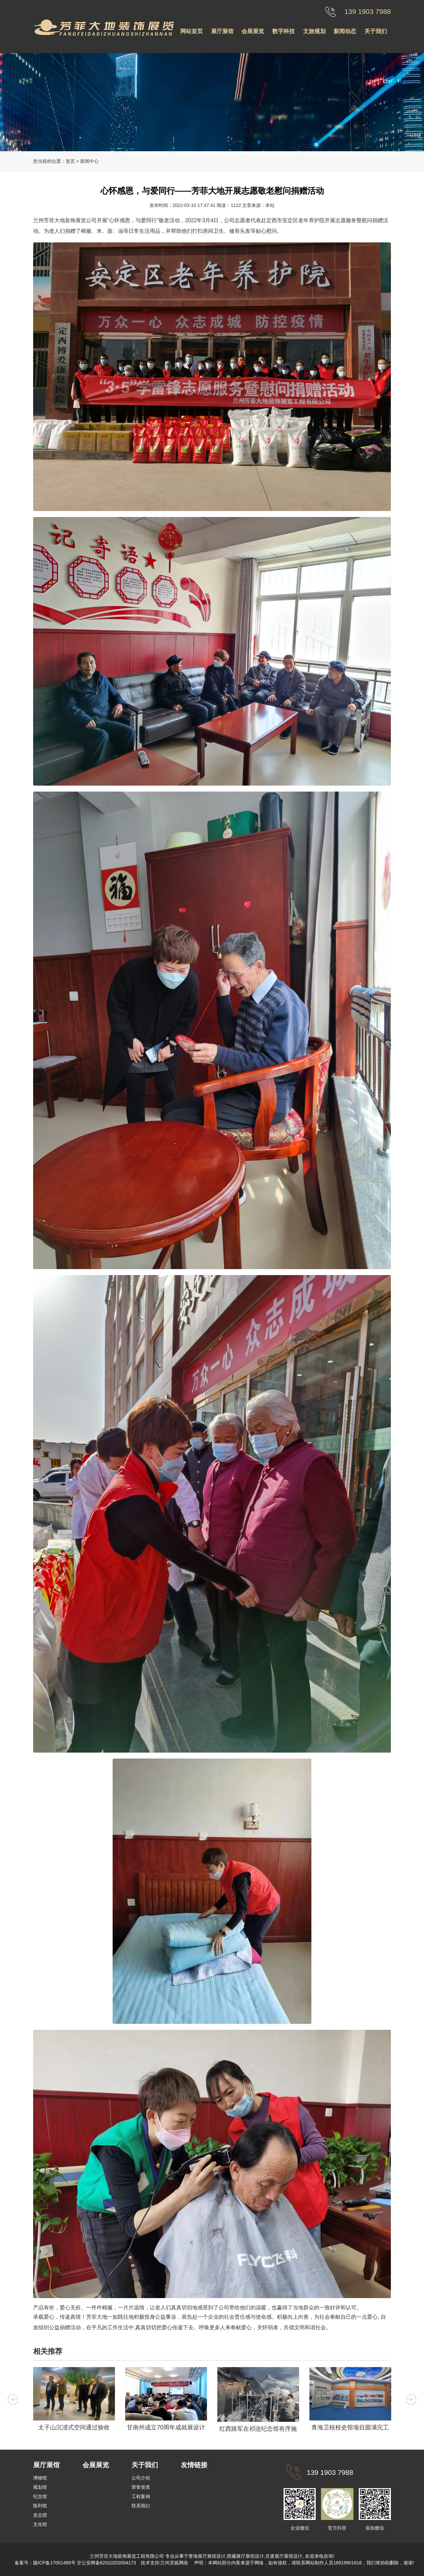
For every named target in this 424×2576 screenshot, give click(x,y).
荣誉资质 (141, 2487)
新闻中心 (89, 161)
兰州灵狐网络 (174, 2562)
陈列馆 (40, 2505)
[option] (74, 2400)
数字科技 (283, 31)
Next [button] (411, 2399)
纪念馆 (40, 2496)
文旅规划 (314, 31)
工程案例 (141, 2496)
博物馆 (40, 2477)
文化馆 (40, 2524)
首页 (70, 161)
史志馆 (40, 2515)
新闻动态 (345, 31)
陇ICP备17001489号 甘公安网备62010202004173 (84, 2562)
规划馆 (40, 2487)
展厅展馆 (222, 31)
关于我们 (375, 31)
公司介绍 (141, 2477)
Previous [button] (13, 2399)
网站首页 (191, 31)
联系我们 (141, 2505)
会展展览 (252, 31)
